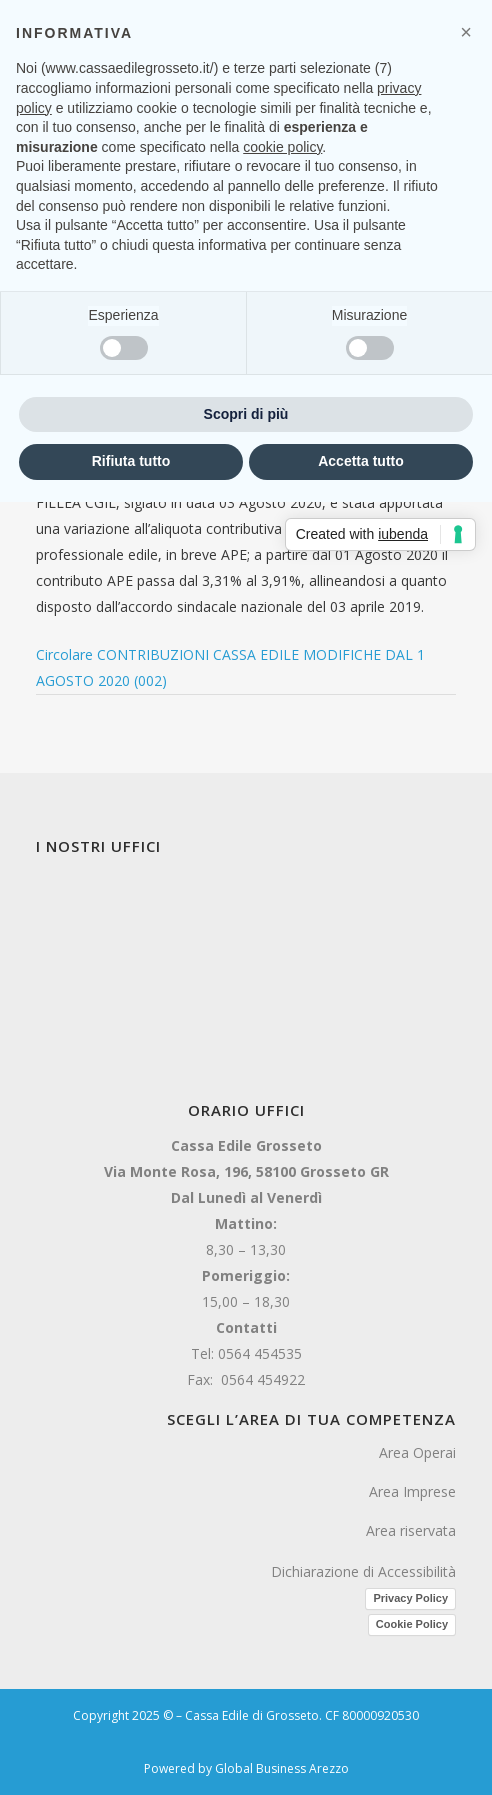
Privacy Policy (410, 1598)
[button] (466, 32)
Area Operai (417, 1452)
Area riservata (411, 1530)
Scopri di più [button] (246, 414)
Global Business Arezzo (282, 1768)
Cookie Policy (412, 1624)
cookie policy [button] (282, 147)
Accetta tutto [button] (361, 461)
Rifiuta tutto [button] (131, 461)
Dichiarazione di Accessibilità (363, 1571)
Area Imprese (412, 1491)
